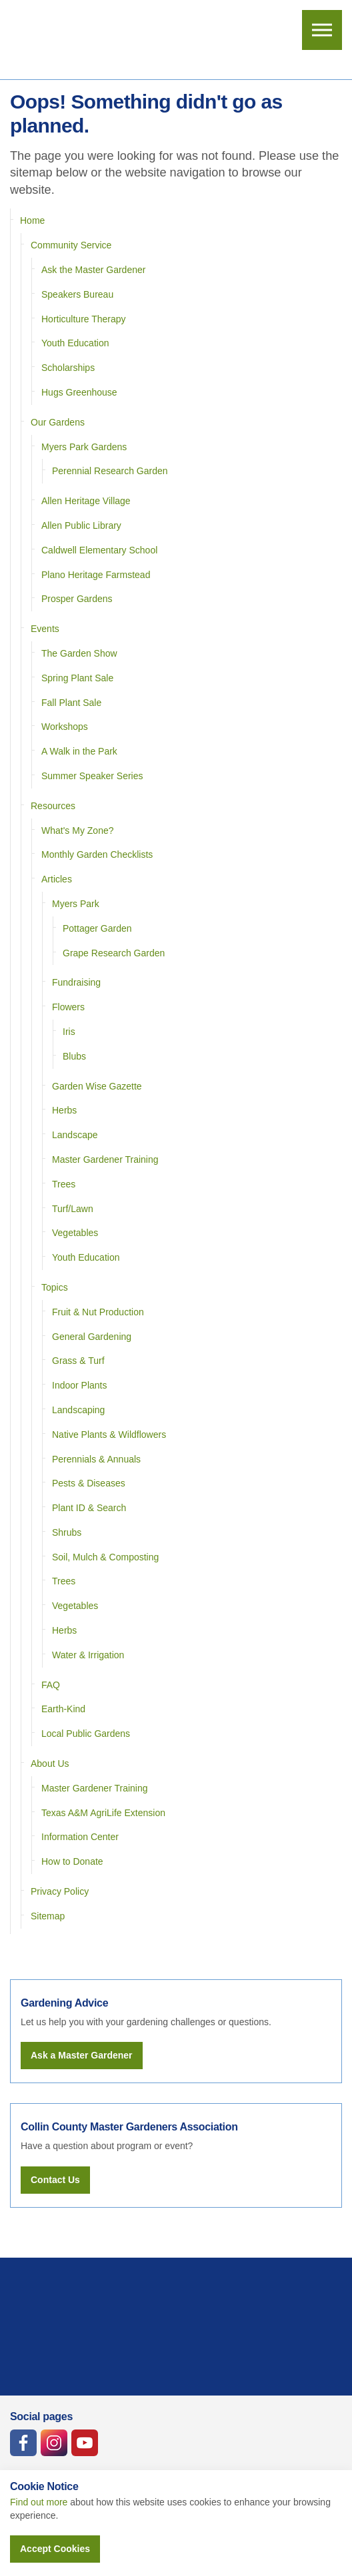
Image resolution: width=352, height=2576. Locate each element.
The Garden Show (79, 653)
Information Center (80, 1836)
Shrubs (66, 1532)
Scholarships (68, 367)
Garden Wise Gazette (97, 1086)
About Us (50, 1763)
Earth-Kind (63, 1709)
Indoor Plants (79, 1385)
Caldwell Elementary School (99, 550)
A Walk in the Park (79, 751)
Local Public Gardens (85, 1733)
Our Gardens (58, 422)
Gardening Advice (64, 2003)
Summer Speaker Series (92, 776)
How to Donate (72, 1861)
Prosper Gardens (77, 598)
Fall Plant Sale (71, 702)
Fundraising (76, 982)
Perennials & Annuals (96, 1459)
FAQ (50, 1685)
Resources (53, 806)
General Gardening (91, 1336)
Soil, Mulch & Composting (105, 1557)
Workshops (64, 726)
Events (45, 628)
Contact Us (55, 2179)
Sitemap (48, 1916)
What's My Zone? (77, 830)
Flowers (68, 1007)
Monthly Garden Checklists (97, 854)
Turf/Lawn (72, 1208)
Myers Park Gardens (84, 447)
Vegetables (75, 1232)
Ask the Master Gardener (93, 269)
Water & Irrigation (88, 1655)
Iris (69, 1031)
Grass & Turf (78, 1360)
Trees (63, 1184)
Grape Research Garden (114, 953)
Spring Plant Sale (77, 678)
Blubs (74, 1056)
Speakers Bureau (77, 294)
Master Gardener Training (105, 1159)
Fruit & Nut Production (98, 1312)
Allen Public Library (81, 525)
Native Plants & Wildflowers (109, 1434)
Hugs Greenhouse (79, 392)
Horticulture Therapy (83, 319)
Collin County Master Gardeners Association (63, 40)
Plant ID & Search (89, 1507)
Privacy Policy (60, 1891)
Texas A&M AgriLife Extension (103, 1812)
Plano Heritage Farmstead (95, 574)
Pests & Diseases (88, 1483)
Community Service (71, 245)
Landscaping (78, 1410)
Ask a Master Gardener (82, 2055)
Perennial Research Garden (110, 471)
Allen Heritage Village (86, 500)
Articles (56, 879)
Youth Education (75, 343)
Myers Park (75, 903)
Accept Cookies (55, 2548)
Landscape (75, 1134)
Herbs (64, 1110)
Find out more (38, 2502)
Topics (54, 1287)
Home (32, 220)
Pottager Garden (97, 928)
